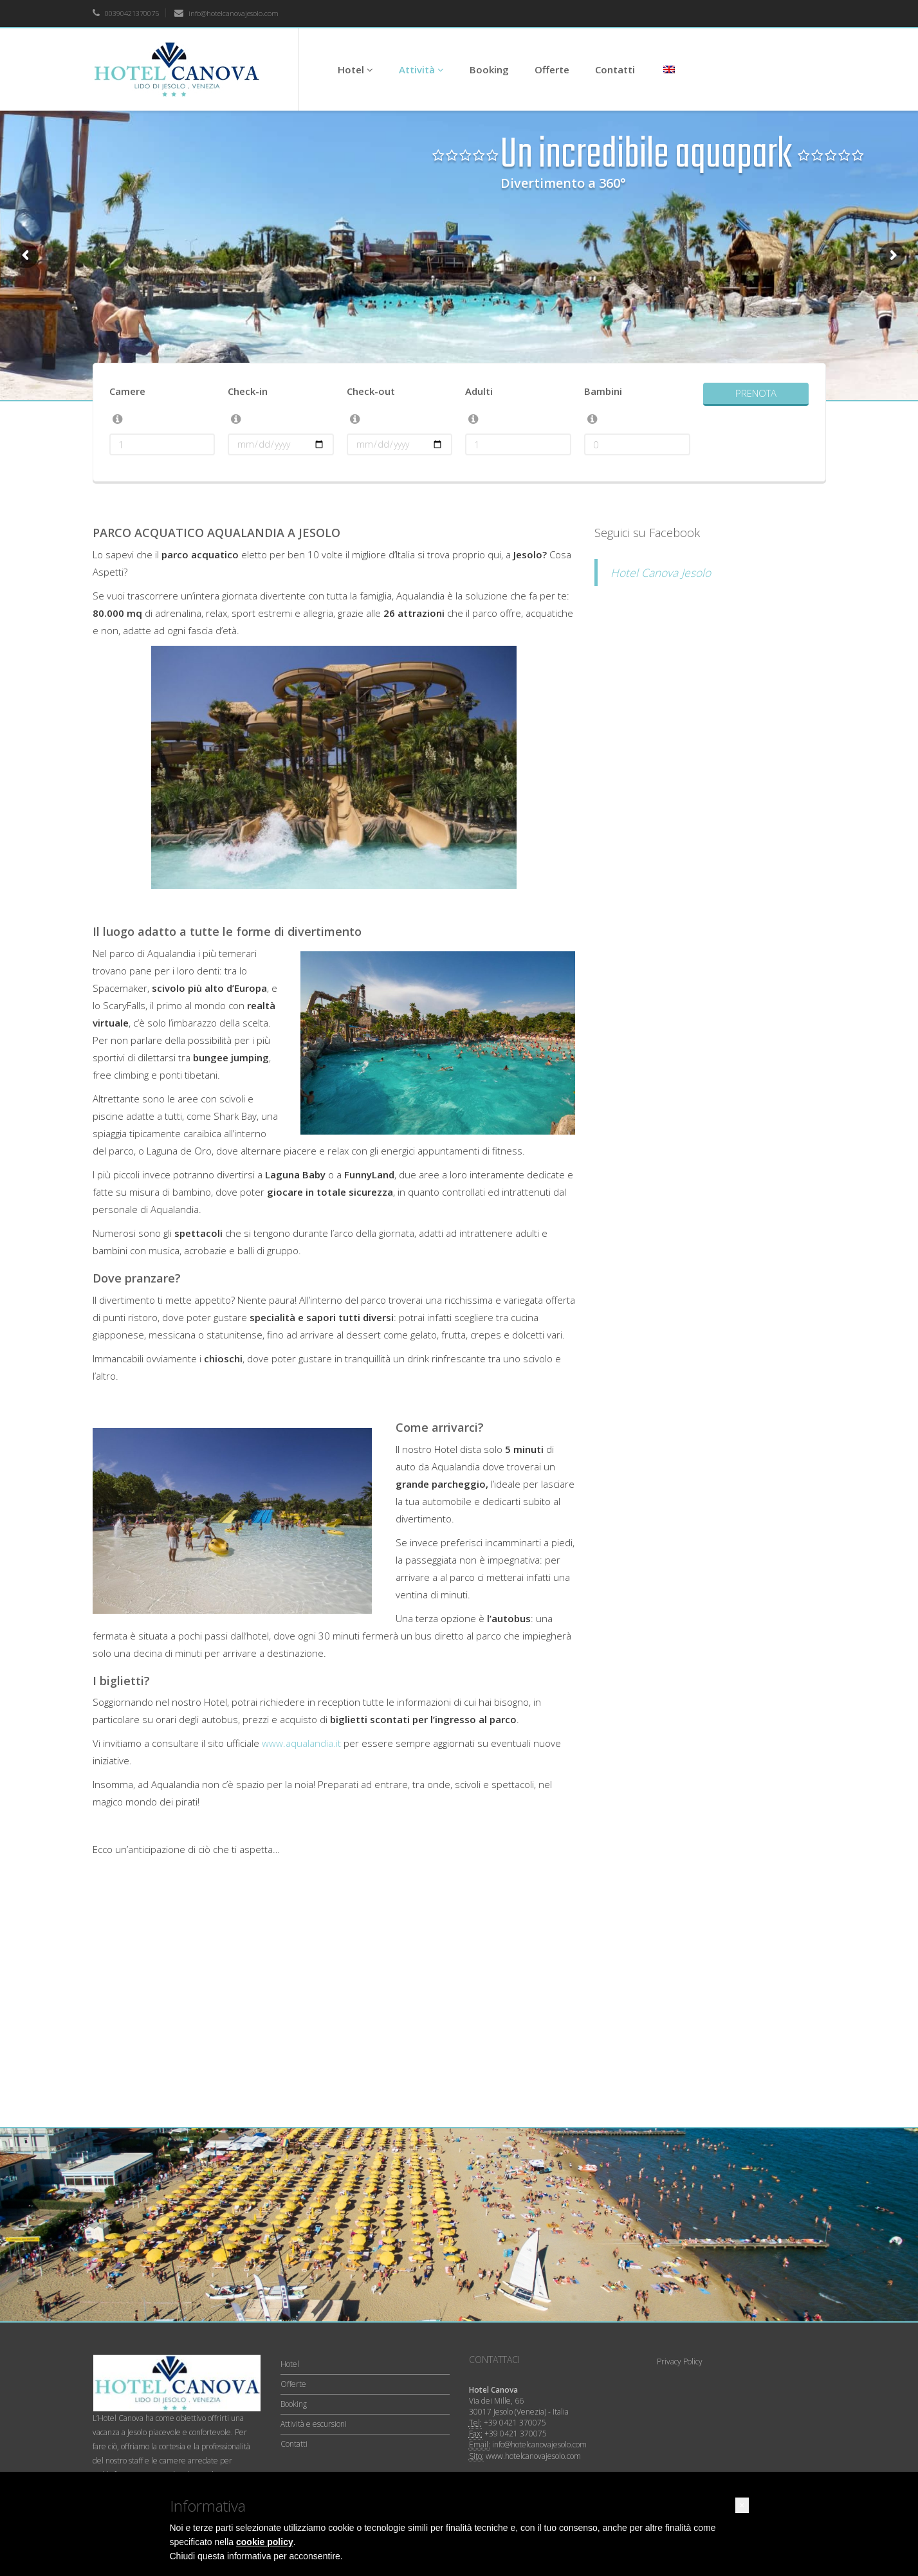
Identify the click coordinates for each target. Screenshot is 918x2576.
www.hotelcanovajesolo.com (533, 2456)
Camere (127, 391)
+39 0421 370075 (515, 2422)
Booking (489, 69)
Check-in (248, 391)
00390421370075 (126, 13)
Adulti (479, 391)
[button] (741, 2505)
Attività (421, 69)
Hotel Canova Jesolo (660, 572)
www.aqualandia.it (301, 1743)
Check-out (371, 391)
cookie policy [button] (264, 2542)
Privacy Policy (679, 2361)
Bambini (603, 391)
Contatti (615, 69)
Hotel (355, 69)
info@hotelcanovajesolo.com (226, 13)
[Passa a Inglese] (668, 69)
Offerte (552, 69)
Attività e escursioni (313, 2423)
